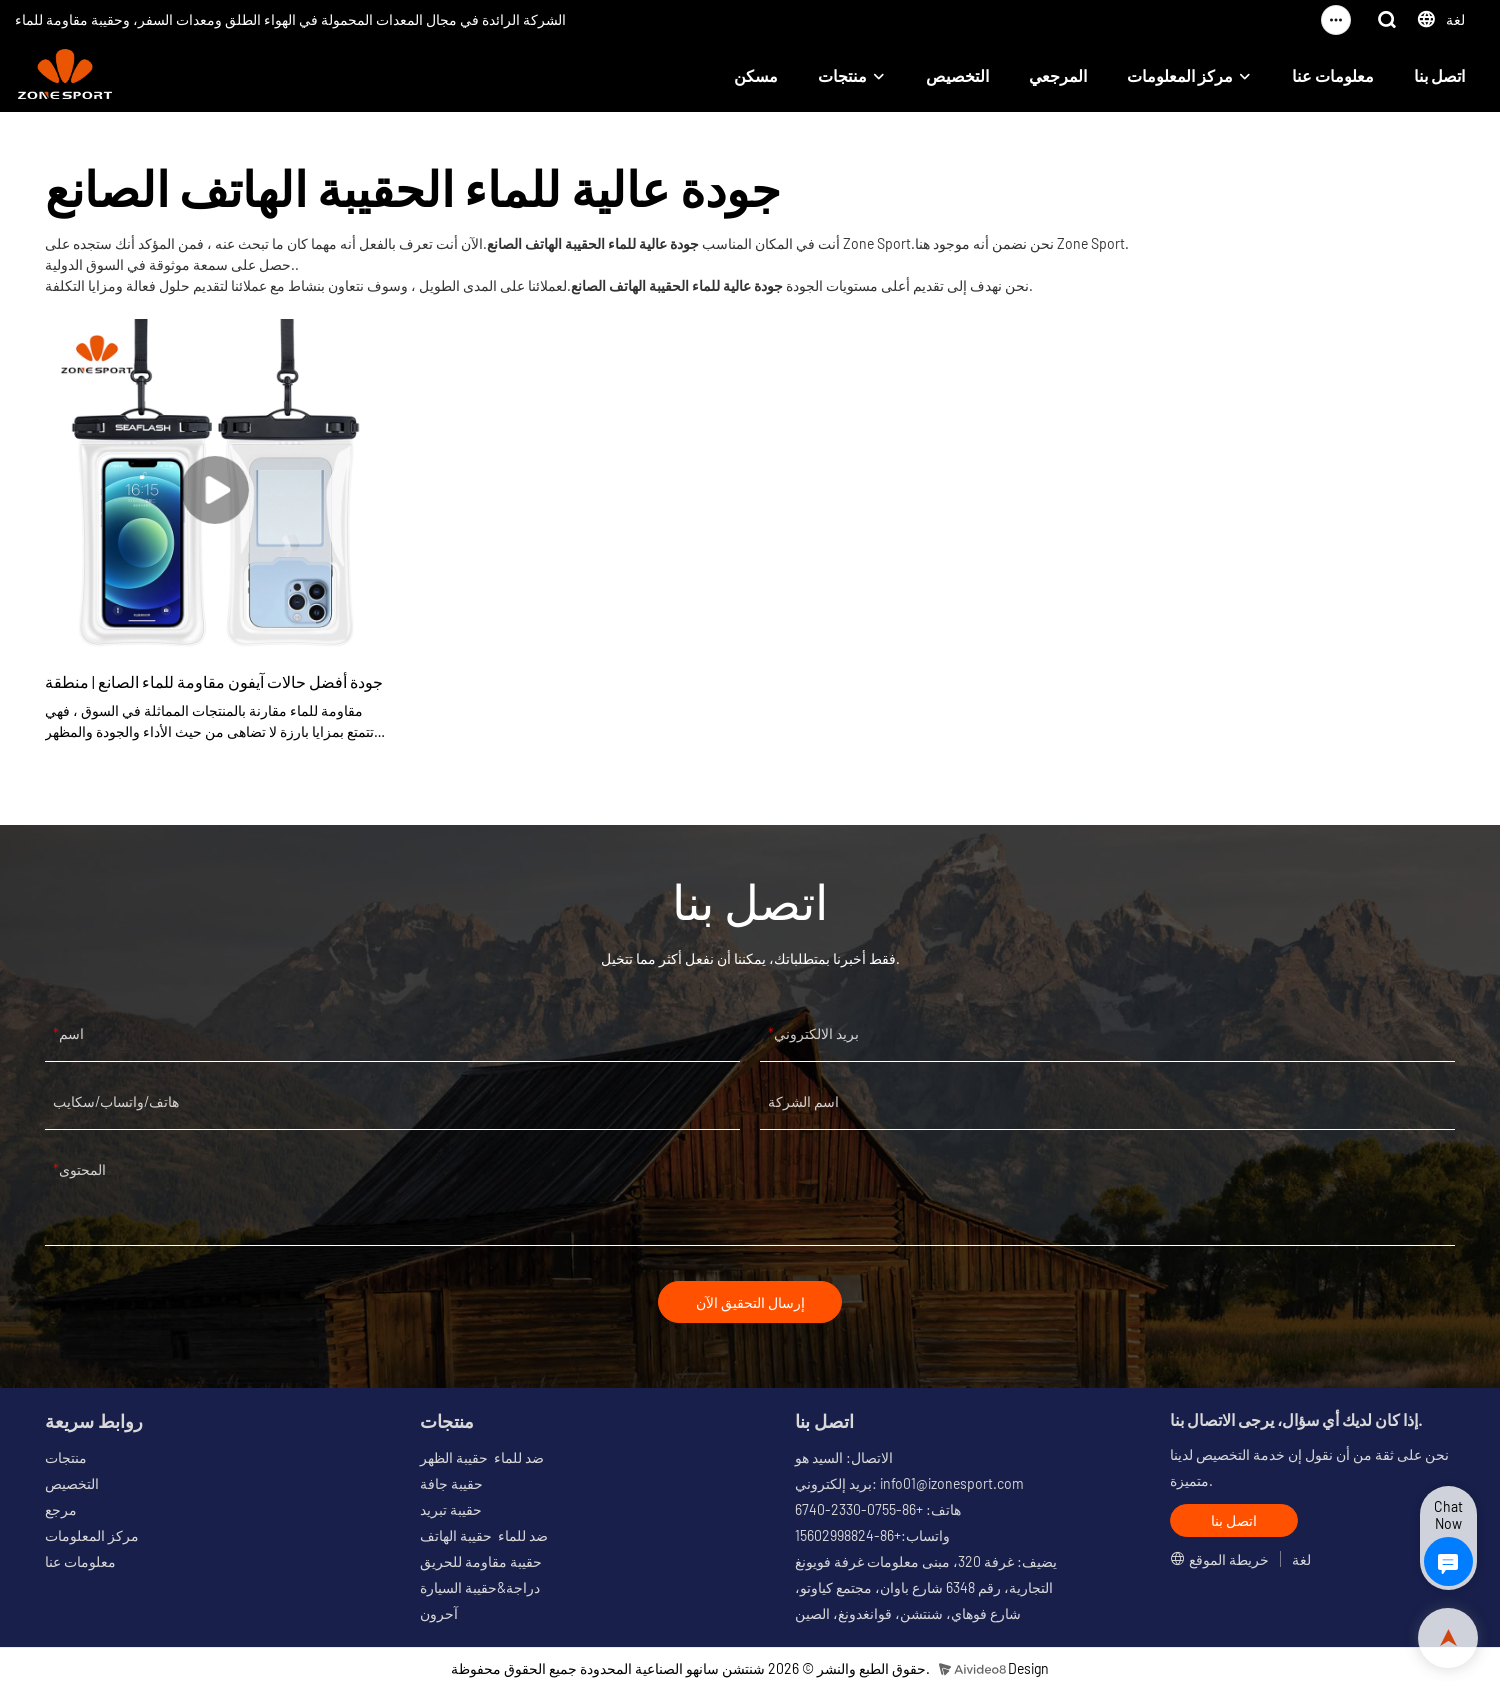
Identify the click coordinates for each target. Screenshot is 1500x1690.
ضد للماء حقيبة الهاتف (484, 1536)
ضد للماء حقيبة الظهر (482, 1458)
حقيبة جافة (451, 1484)
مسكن (756, 75)
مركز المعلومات (1180, 75)
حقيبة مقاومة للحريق (481, 1562)
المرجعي (1058, 75)
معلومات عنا (1333, 75)
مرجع (61, 1510)
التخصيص (957, 75)
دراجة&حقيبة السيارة (480, 1588)
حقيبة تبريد (451, 1510)
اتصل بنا (1439, 75)
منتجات (842, 75)
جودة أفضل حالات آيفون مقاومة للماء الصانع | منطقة (214, 681)
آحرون (439, 1614)
